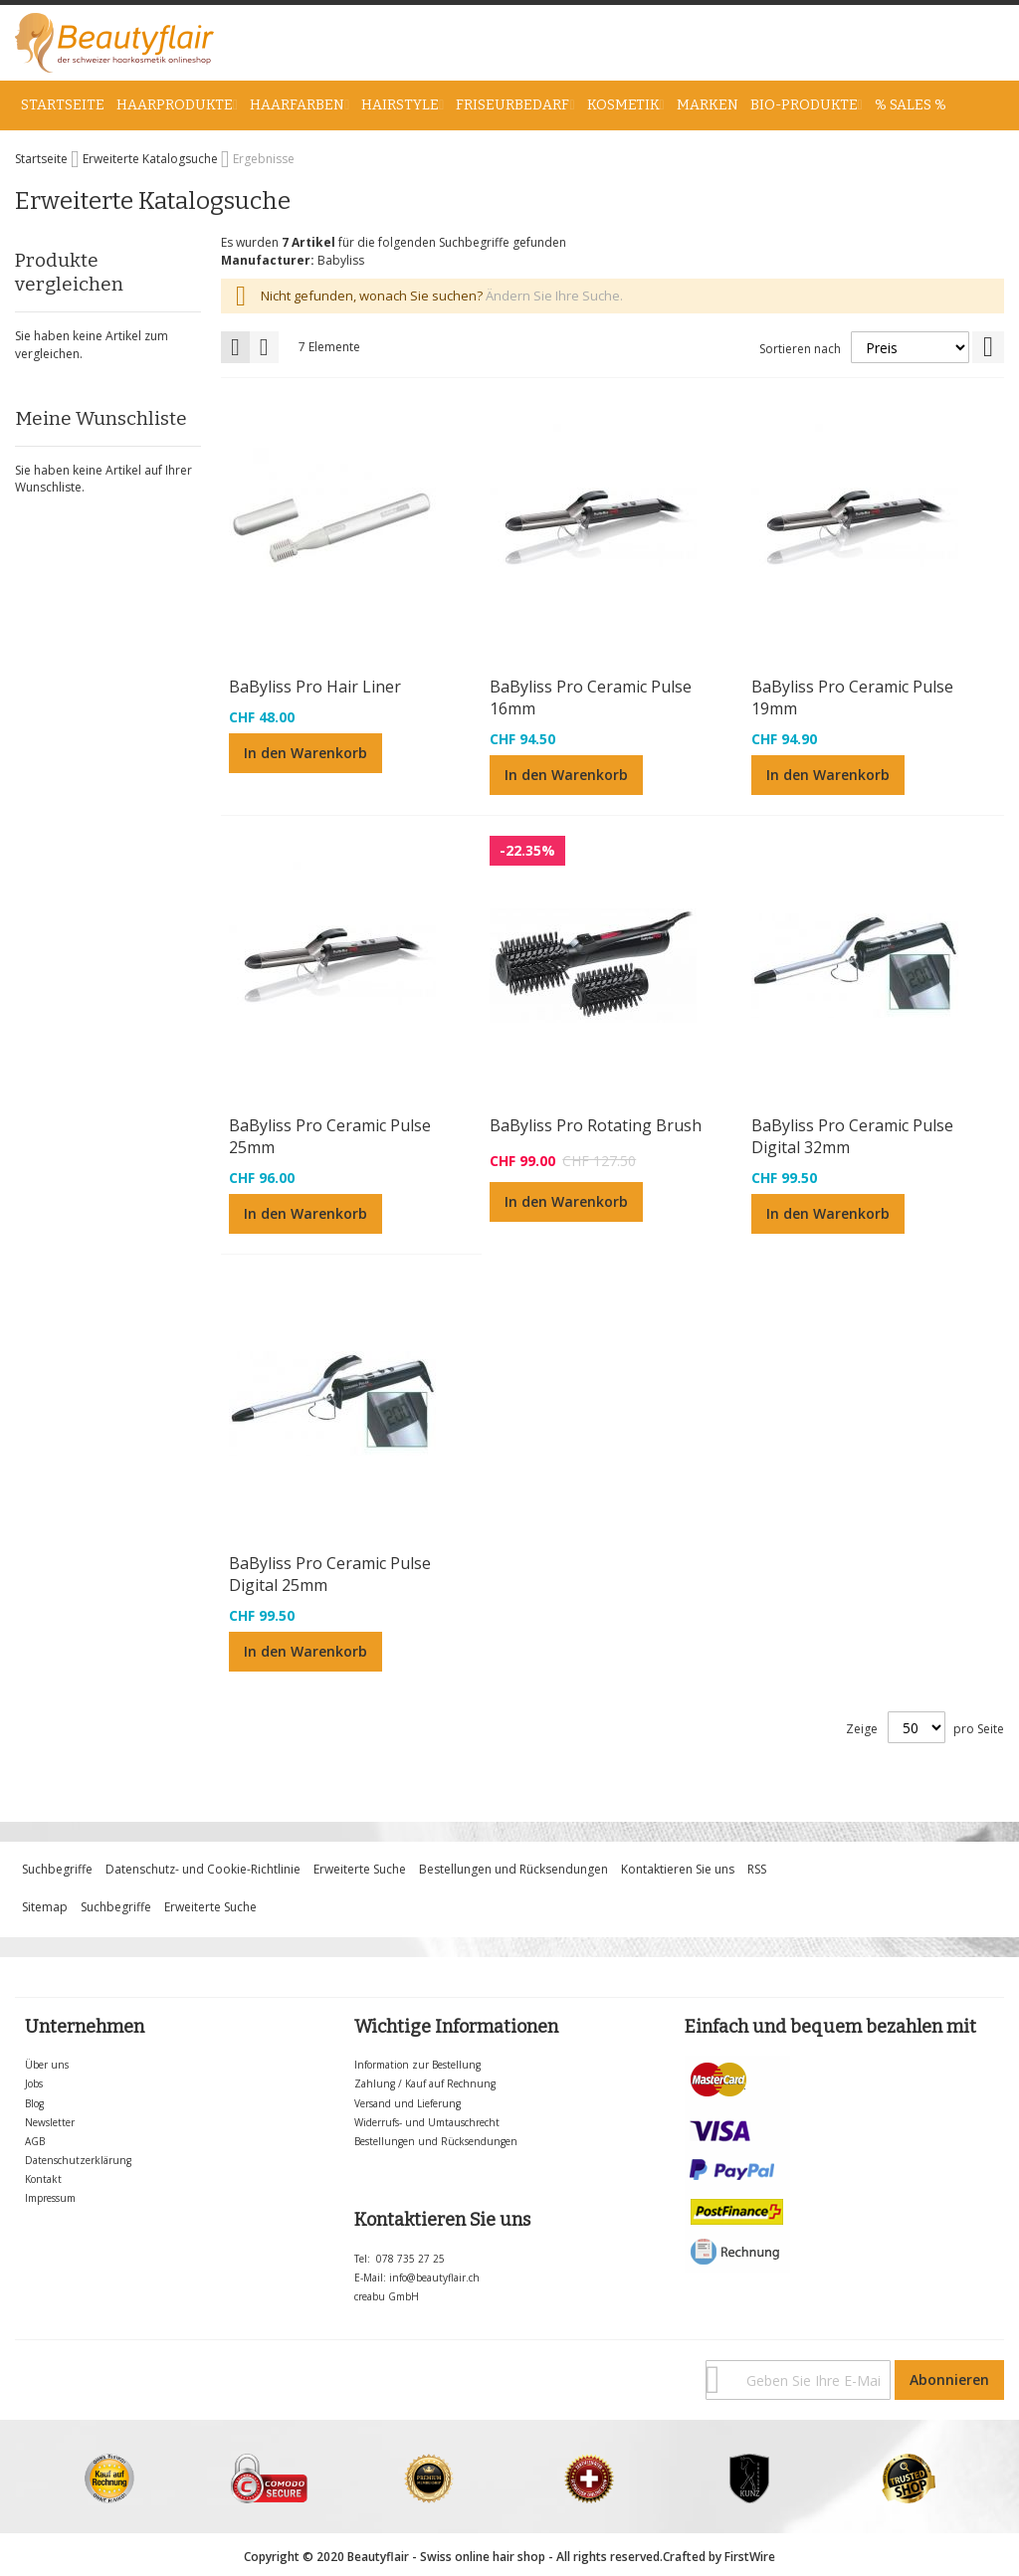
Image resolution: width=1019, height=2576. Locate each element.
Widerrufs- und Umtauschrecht (427, 2122)
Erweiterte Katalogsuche (152, 158)
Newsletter (50, 2122)
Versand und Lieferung (407, 2103)
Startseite (43, 158)
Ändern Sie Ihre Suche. (554, 295)
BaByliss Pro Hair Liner (315, 686)
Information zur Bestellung (417, 2065)
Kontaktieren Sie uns (677, 1869)
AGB (35, 2141)
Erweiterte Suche (359, 1869)
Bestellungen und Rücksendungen (513, 1869)
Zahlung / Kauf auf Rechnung (425, 2083)
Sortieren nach (800, 348)
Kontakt (43, 2179)
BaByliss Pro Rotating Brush (596, 1125)
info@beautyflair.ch (434, 2277)
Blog (34, 2103)
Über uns (47, 2065)
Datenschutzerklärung (78, 2160)
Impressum (50, 2198)
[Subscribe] (949, 2380)
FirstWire (749, 2556)
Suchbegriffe (57, 1869)
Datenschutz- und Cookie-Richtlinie (203, 1869)
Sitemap (45, 1906)
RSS (756, 1869)
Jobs (34, 2083)
